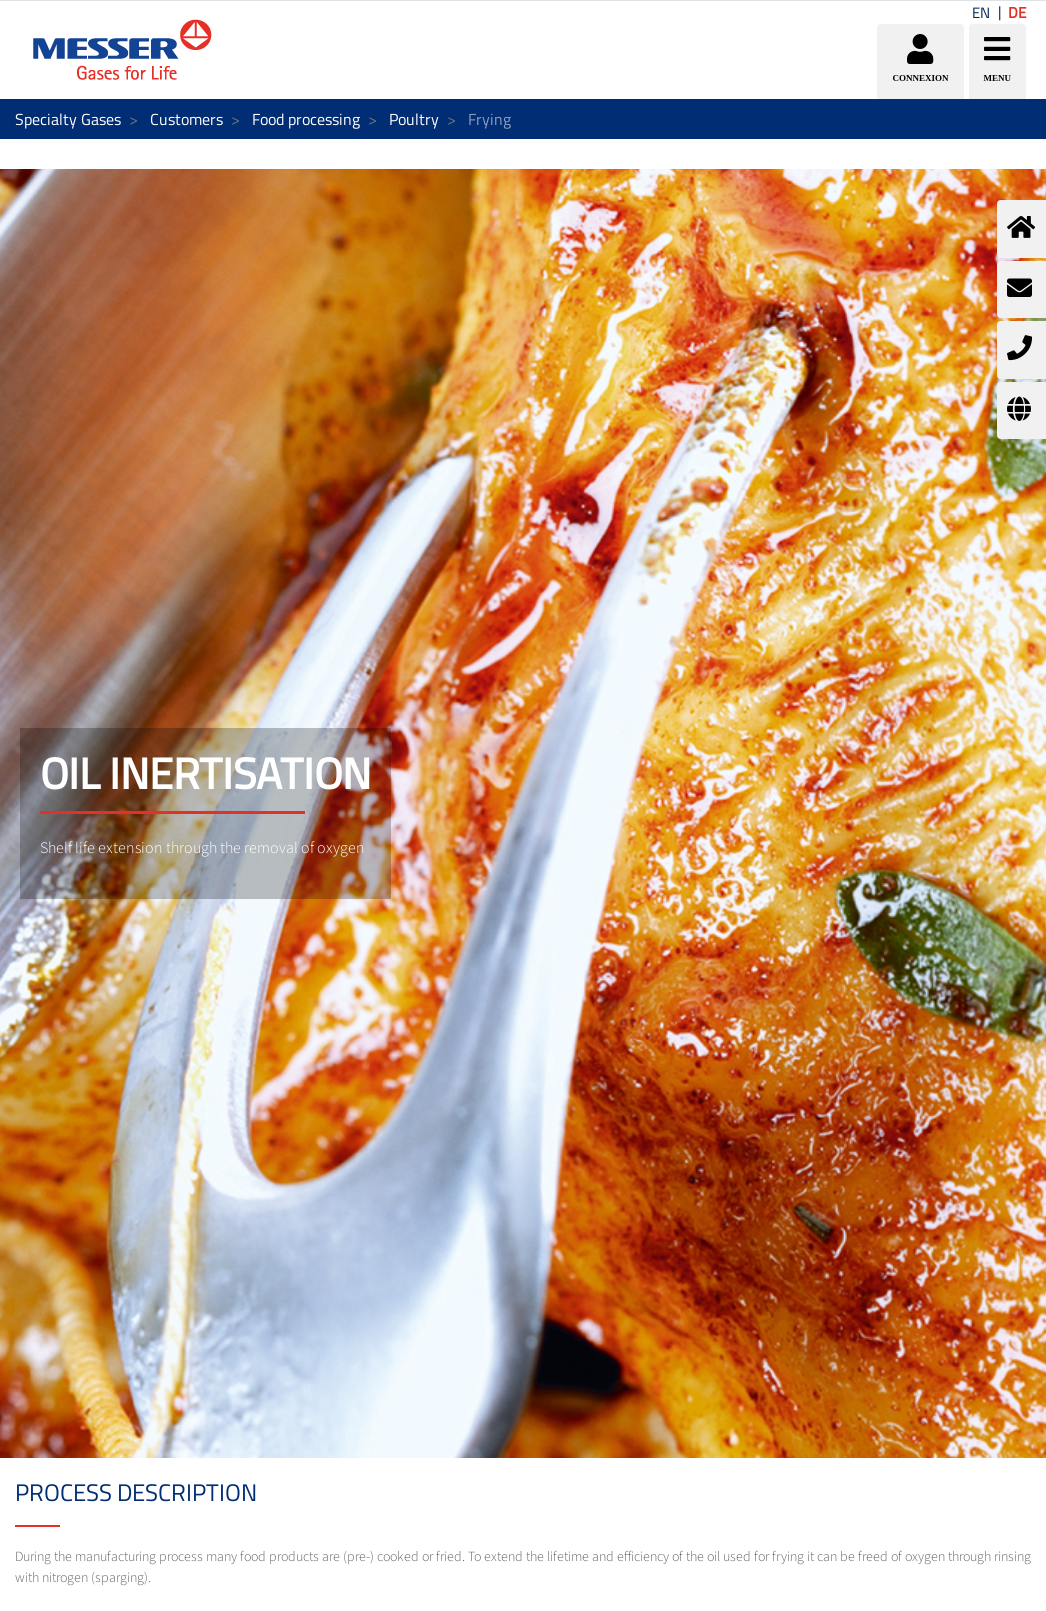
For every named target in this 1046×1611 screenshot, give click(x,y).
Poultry (414, 119)
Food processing (306, 119)
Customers (186, 119)
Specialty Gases (68, 119)
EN (981, 12)
